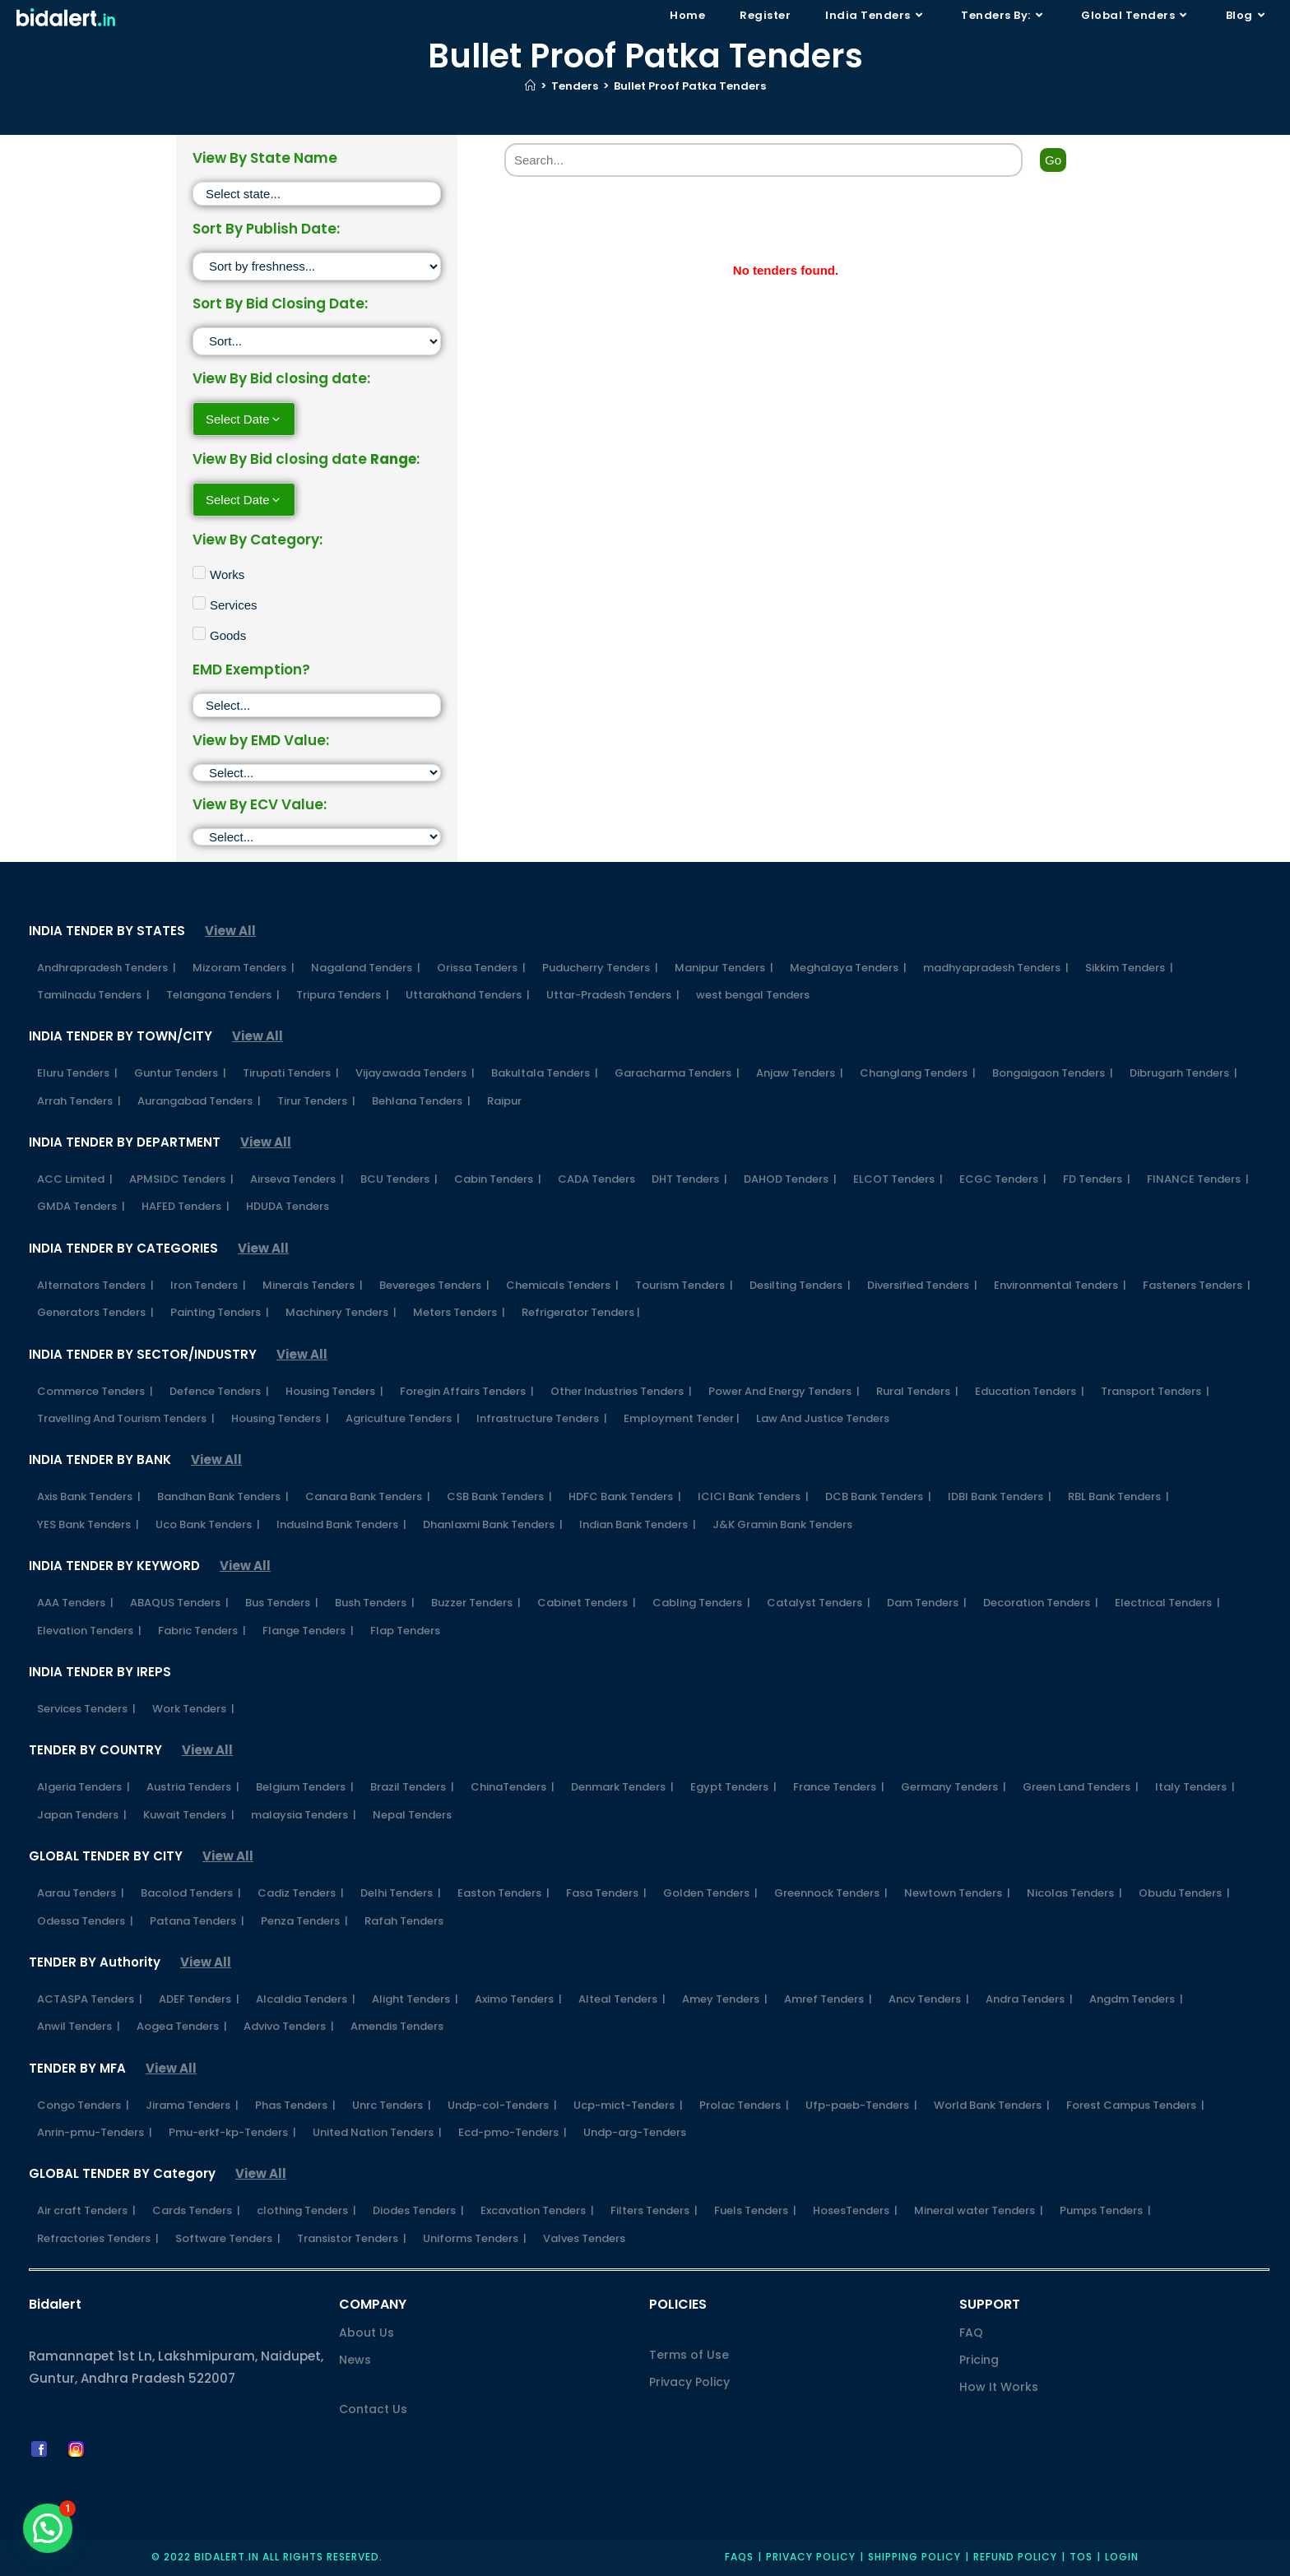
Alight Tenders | (415, 1999)
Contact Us (373, 2409)
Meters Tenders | (459, 1312)
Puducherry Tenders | (600, 967)
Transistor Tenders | (351, 2238)
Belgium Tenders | (305, 1787)
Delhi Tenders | (400, 1893)
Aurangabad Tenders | (199, 1101)
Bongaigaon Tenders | (1052, 1073)
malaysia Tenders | (303, 1815)
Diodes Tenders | (418, 2210)
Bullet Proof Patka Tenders (690, 86)
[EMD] (317, 772)
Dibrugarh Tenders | (1183, 1073)
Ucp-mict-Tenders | (628, 2105)
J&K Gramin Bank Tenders (782, 1524)
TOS (1081, 2557)
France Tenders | (838, 1787)
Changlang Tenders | (918, 1073)
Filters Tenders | (654, 2210)
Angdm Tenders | (1136, 1999)
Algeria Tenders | (83, 1787)
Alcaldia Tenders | (305, 1999)
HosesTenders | (855, 2210)
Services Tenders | (86, 1709)
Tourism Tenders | (684, 1285)
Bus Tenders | (281, 1602)
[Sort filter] (317, 266)
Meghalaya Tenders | (848, 967)
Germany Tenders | (953, 1787)
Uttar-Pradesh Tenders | (613, 995)
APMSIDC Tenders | (181, 1179)
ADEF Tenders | (199, 1999)
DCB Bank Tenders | (878, 1496)
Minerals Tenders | (312, 1285)
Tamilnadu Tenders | (93, 995)
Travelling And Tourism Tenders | (126, 1418)
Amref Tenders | (828, 1999)
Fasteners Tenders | (1197, 1285)
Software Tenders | (228, 2238)
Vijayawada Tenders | (415, 1073)
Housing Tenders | (334, 1391)
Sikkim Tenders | (1129, 967)
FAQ (971, 2332)
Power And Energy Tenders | (784, 1391)
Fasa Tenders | (606, 1893)
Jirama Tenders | (192, 2105)
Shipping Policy (914, 2557)
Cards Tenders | (196, 2210)
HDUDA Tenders (287, 1206)
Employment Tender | (682, 1418)
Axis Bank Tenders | (89, 1496)
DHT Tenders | (689, 1179)
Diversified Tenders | (922, 1285)
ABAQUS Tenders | (179, 1602)
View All (230, 930)
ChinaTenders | (513, 1787)
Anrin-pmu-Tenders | (94, 2132)
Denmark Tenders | (622, 1787)
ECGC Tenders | (1002, 1179)
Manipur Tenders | (724, 967)
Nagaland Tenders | (365, 967)
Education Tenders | (1029, 1391)
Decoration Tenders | (1040, 1602)
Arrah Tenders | (79, 1101)
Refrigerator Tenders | (581, 1312)
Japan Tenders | (82, 1815)
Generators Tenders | (95, 1312)
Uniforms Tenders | (475, 2238)
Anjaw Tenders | (799, 1073)
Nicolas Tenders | (1074, 1893)
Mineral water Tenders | (978, 2210)
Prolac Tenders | (744, 2105)
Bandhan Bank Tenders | (223, 1496)
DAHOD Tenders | (790, 1179)
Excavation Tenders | (537, 2210)
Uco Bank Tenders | (207, 1524)
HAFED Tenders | (186, 1206)
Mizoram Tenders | (244, 967)
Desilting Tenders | (800, 1285)
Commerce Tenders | (95, 1391)
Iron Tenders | (208, 1285)
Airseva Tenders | (297, 1179)
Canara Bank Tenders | (367, 1496)
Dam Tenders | (927, 1602)
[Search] (763, 160)
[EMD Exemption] (317, 705)
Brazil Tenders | (412, 1787)
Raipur (504, 1101)
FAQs (739, 2557)
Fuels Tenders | (755, 2210)
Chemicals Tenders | (562, 1285)
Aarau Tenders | (80, 1893)
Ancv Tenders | (929, 1999)
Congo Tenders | (83, 2105)
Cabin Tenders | (497, 1179)
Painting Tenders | (219, 1312)
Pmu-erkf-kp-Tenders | (232, 2132)
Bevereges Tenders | (434, 1285)
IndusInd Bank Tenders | (341, 1524)
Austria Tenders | (192, 1787)
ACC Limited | (75, 1179)
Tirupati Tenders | (291, 1073)
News (355, 2359)
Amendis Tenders (396, 2026)
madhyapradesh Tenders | (996, 967)
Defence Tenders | (219, 1391)
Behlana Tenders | (421, 1101)
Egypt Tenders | (733, 1787)
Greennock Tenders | (831, 1893)
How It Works (998, 2387)
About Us (366, 2332)
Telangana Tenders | (223, 995)
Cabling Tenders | (701, 1602)
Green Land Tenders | (1081, 1787)
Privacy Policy (689, 2382)
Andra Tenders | (1029, 1999)
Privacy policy (811, 2557)
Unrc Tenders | (391, 2105)
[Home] (530, 86)
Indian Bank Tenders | (637, 1524)
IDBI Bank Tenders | (999, 1496)
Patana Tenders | (197, 1921)
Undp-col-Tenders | (502, 2105)
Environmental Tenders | (1060, 1285)
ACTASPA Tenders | (89, 1999)
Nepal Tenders (412, 1815)
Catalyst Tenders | (818, 1602)
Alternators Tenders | (95, 1285)
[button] (47, 2528)
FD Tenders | (1096, 1179)
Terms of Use (689, 2355)
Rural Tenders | (917, 1391)
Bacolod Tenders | (191, 1893)
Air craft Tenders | (86, 2210)
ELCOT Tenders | (898, 1179)
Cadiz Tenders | (301, 1893)
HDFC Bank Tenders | (624, 1496)
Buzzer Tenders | (476, 1602)
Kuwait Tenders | (188, 1815)
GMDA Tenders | (81, 1206)
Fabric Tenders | (202, 1630)
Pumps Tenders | (1105, 2210)
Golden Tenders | (710, 1893)
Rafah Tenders (403, 1921)
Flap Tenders (405, 1630)
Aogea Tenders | (182, 2026)
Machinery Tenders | (341, 1312)
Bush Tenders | (375, 1602)
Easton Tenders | (503, 1893)
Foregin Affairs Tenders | (467, 1391)
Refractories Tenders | (98, 2238)
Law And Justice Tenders (822, 1418)
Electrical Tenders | (1167, 1602)
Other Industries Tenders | (621, 1391)
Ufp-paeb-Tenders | (861, 2105)
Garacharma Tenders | (677, 1073)
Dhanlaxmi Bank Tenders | (493, 1524)
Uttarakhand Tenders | (468, 995)
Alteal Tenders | (622, 1999)
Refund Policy (1015, 2557)
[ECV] (317, 837)
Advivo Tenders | (289, 2026)
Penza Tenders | (304, 1921)
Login (1122, 2557)
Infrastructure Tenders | (541, 1418)
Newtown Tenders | (957, 1893)
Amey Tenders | (725, 1999)
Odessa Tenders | (85, 1921)
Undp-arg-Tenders (634, 2132)
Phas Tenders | (295, 2105)
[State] (317, 194)
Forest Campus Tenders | (1135, 2105)
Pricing (979, 2359)
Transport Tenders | (1155, 1391)
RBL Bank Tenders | (1118, 1496)
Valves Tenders (584, 2238)
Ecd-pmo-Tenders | (512, 2132)
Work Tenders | (193, 1709)
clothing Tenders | (306, 2210)
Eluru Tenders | (77, 1073)
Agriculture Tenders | (403, 1418)
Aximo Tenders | (518, 1999)
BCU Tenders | (399, 1179)
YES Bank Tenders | (88, 1524)
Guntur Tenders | (180, 1073)
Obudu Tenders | (1184, 1893)
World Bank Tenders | (992, 2105)
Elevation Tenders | (89, 1630)
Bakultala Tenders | (544, 1073)
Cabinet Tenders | (586, 1602)
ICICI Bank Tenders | (753, 1496)
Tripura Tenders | (342, 995)
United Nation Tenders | (377, 2132)
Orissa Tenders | (481, 967)
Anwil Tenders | (78, 2026)
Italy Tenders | (1195, 1787)
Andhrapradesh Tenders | (106, 967)
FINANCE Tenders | (1198, 1179)
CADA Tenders (596, 1179)
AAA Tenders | (75, 1602)
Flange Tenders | (308, 1630)
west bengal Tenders (753, 995)
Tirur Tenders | (316, 1101)
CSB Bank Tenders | (499, 1496)
